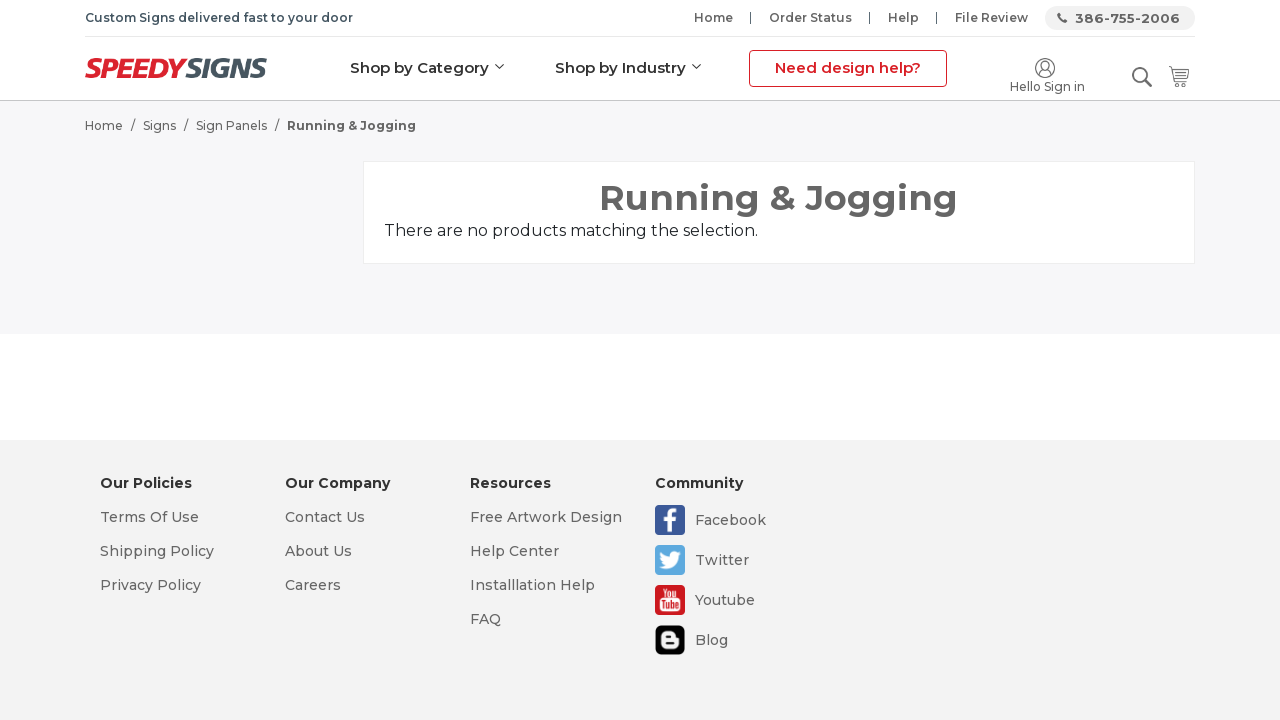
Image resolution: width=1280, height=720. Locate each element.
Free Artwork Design (546, 517)
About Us (318, 551)
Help (903, 17)
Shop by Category (419, 67)
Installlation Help (532, 585)
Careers (313, 585)
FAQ (485, 619)
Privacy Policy (150, 585)
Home (713, 17)
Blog (711, 640)
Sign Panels (231, 125)
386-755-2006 (1127, 18)
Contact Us (325, 517)
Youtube (725, 600)
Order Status (810, 17)
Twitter (722, 560)
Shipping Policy (157, 551)
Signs (159, 125)
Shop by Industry (620, 67)
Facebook (730, 520)
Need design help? (848, 67)
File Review (991, 17)
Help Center (514, 551)
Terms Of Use (149, 517)
